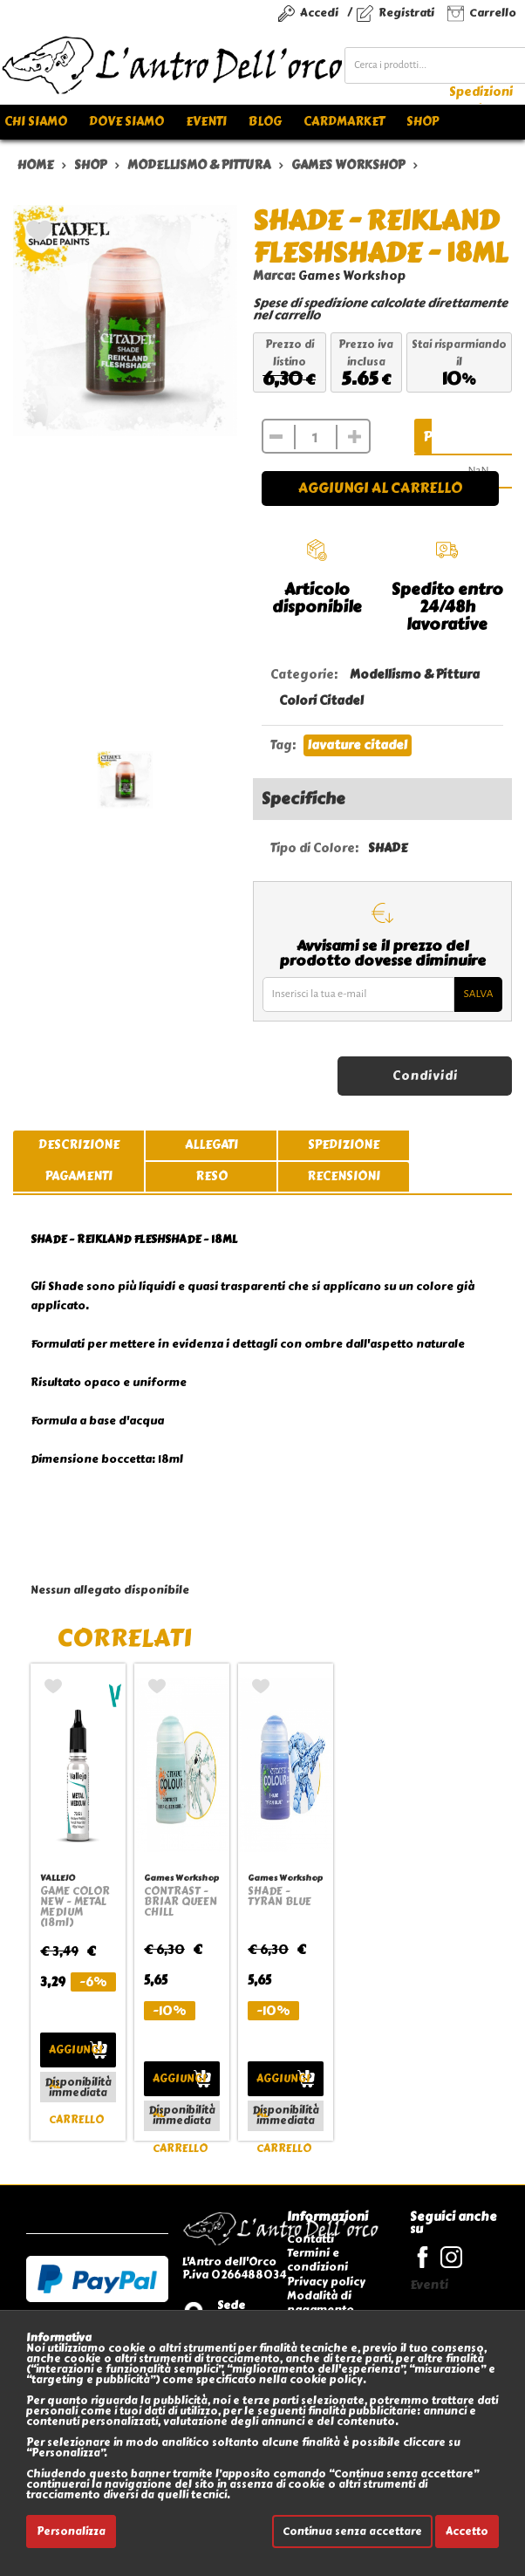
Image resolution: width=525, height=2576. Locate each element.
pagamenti (78, 1176)
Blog (265, 122)
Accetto (467, 2531)
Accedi (319, 12)
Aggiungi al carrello (380, 488)
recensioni (343, 1176)
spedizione (343, 1145)
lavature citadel (357, 745)
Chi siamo (35, 122)
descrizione (78, 1145)
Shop (422, 122)
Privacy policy (326, 2281)
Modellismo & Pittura (415, 675)
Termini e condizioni (317, 2260)
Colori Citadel (321, 701)
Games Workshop (352, 276)
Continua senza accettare (352, 2531)
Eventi (206, 122)
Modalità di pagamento (320, 2302)
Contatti (310, 2239)
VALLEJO (57, 1877)
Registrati (406, 12)
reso (211, 1176)
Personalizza (71, 2531)
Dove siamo (126, 122)
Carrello (492, 12)
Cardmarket (344, 122)
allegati (211, 1145)
